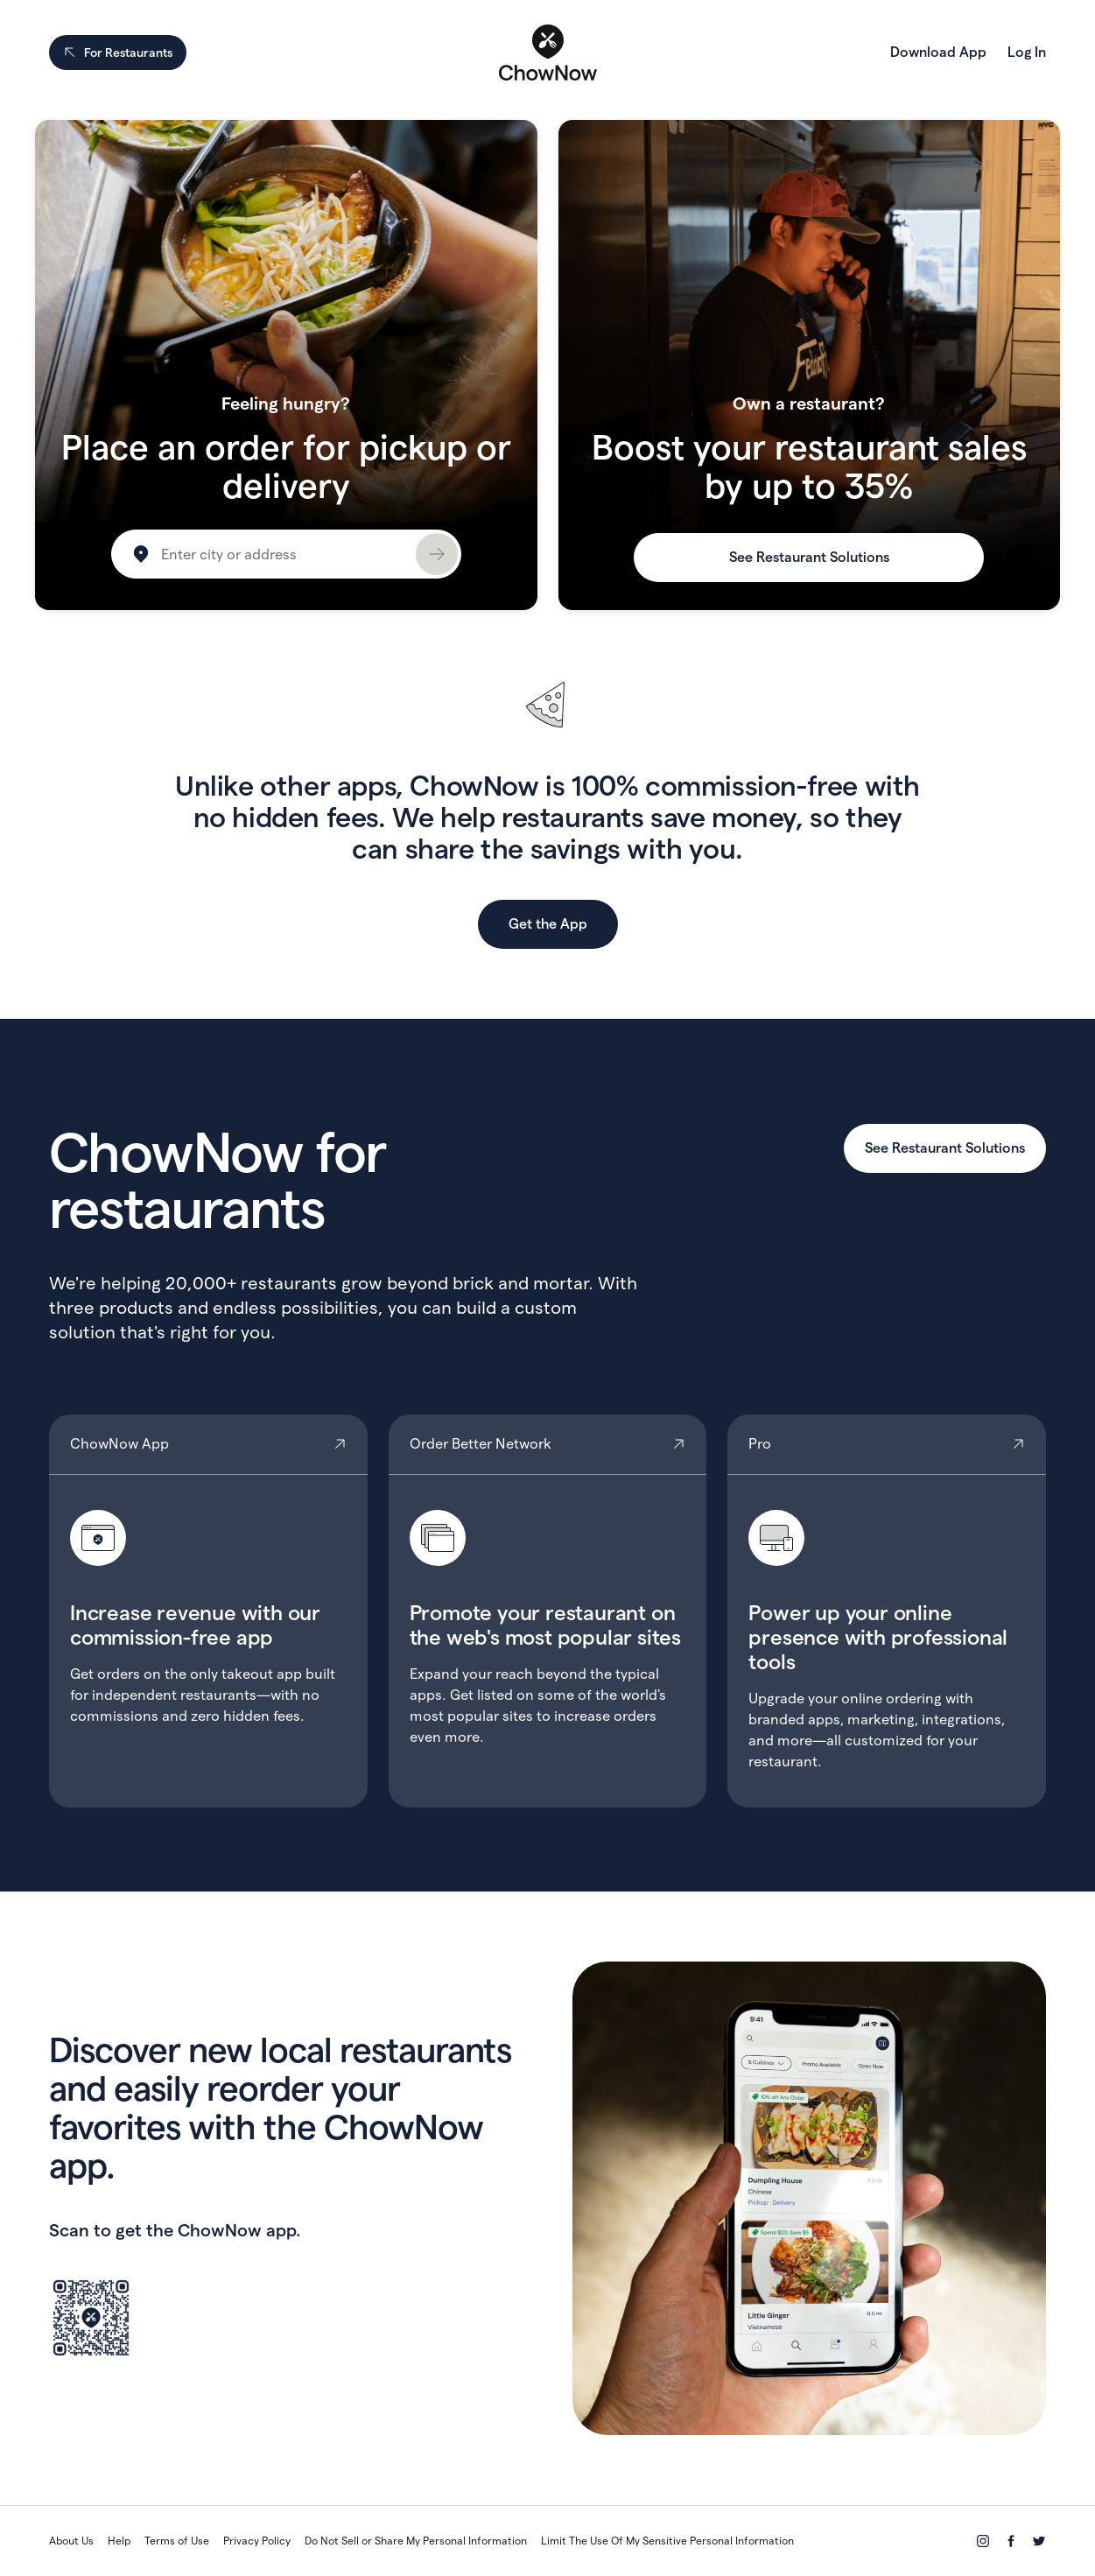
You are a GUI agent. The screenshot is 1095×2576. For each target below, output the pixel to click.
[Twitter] (1039, 2541)
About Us (71, 2540)
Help (119, 2540)
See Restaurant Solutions (809, 557)
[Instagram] (983, 2541)
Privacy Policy (257, 2540)
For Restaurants (117, 53)
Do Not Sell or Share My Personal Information (416, 2540)
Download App (938, 52)
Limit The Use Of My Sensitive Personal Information (667, 2540)
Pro (886, 1610)
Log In (1026, 52)
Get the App (548, 923)
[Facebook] (1011, 2541)
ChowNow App (208, 1610)
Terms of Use (176, 2540)
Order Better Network (548, 1610)
